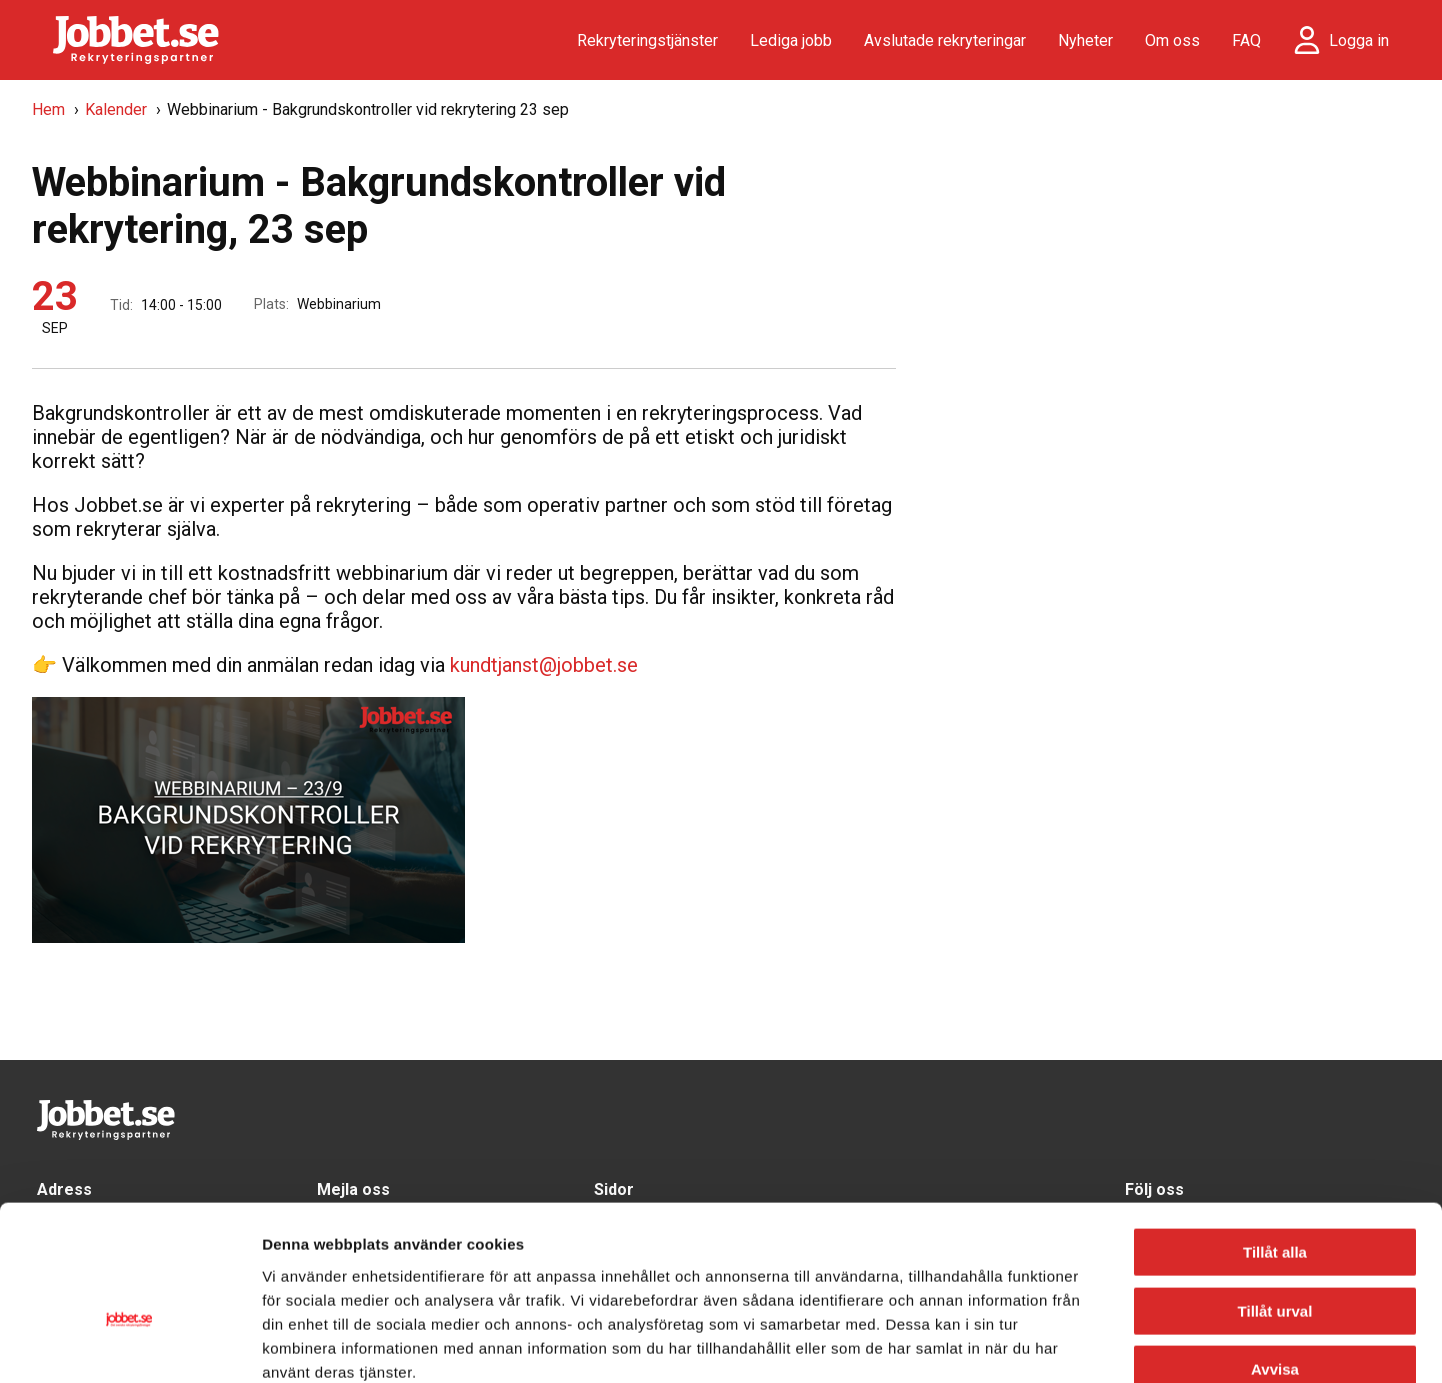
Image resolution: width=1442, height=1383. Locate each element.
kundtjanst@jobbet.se (544, 665)
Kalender (116, 109)
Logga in (1359, 40)
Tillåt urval (1275, 1197)
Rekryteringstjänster (647, 40)
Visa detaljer (1086, 1343)
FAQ (1246, 40)
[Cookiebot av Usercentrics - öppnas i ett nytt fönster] (129, 1344)
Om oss (1172, 40)
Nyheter (1085, 40)
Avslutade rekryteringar (945, 40)
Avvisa (1275, 1255)
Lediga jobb (791, 40)
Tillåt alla (1275, 1138)
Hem (48, 109)
